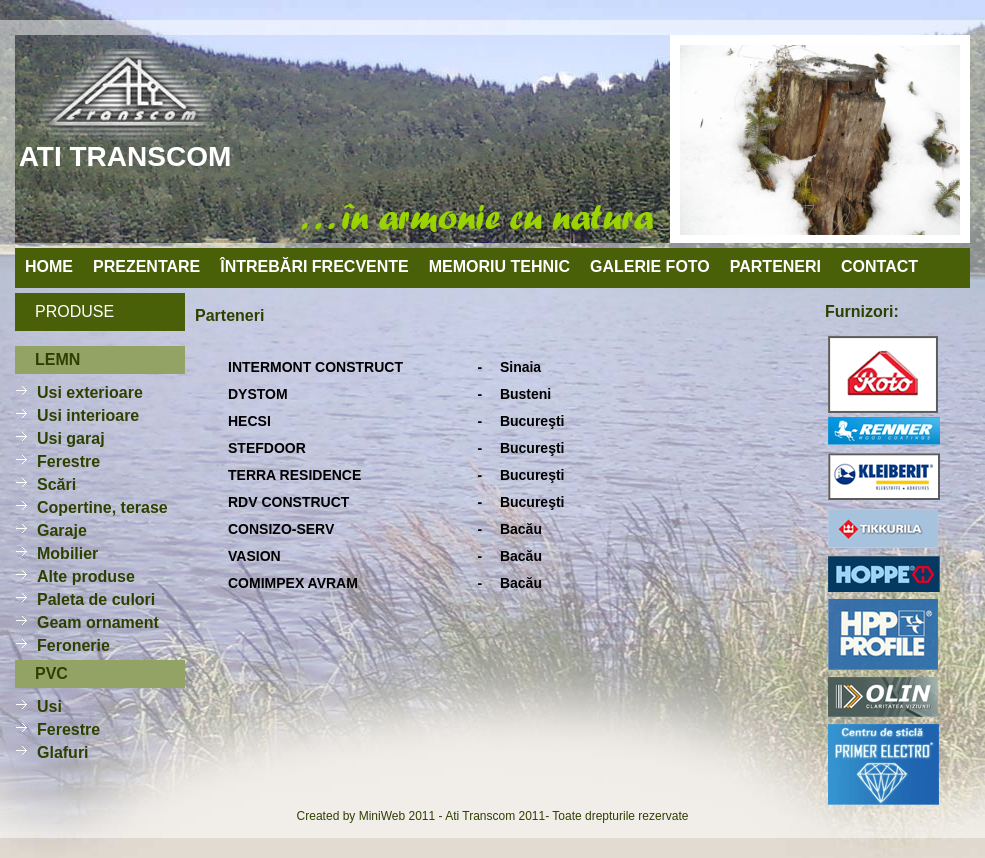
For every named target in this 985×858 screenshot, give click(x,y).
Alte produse (86, 576)
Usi (49, 706)
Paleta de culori (96, 599)
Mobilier (67, 553)
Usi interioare (88, 415)
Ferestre (68, 461)
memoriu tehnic (499, 266)
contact (879, 266)
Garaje (62, 530)
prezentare (146, 266)
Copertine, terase (102, 507)
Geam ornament (98, 622)
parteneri (775, 266)
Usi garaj (71, 438)
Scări (56, 484)
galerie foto (650, 266)
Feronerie (73, 645)
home (49, 266)
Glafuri (63, 752)
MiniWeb (382, 816)
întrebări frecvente (314, 266)
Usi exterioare (90, 392)
